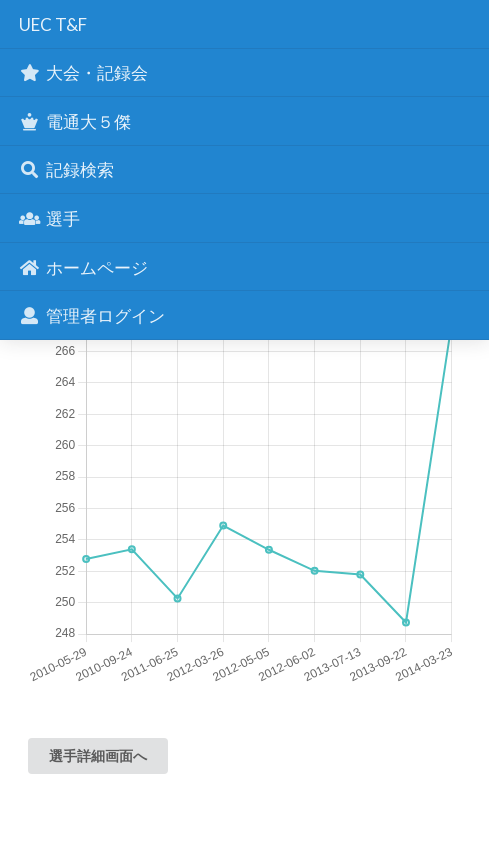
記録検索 (66, 169)
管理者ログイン (91, 315)
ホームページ (83, 267)
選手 (49, 218)
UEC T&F (53, 24)
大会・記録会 (83, 72)
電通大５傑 (74, 121)
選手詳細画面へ (98, 755)
